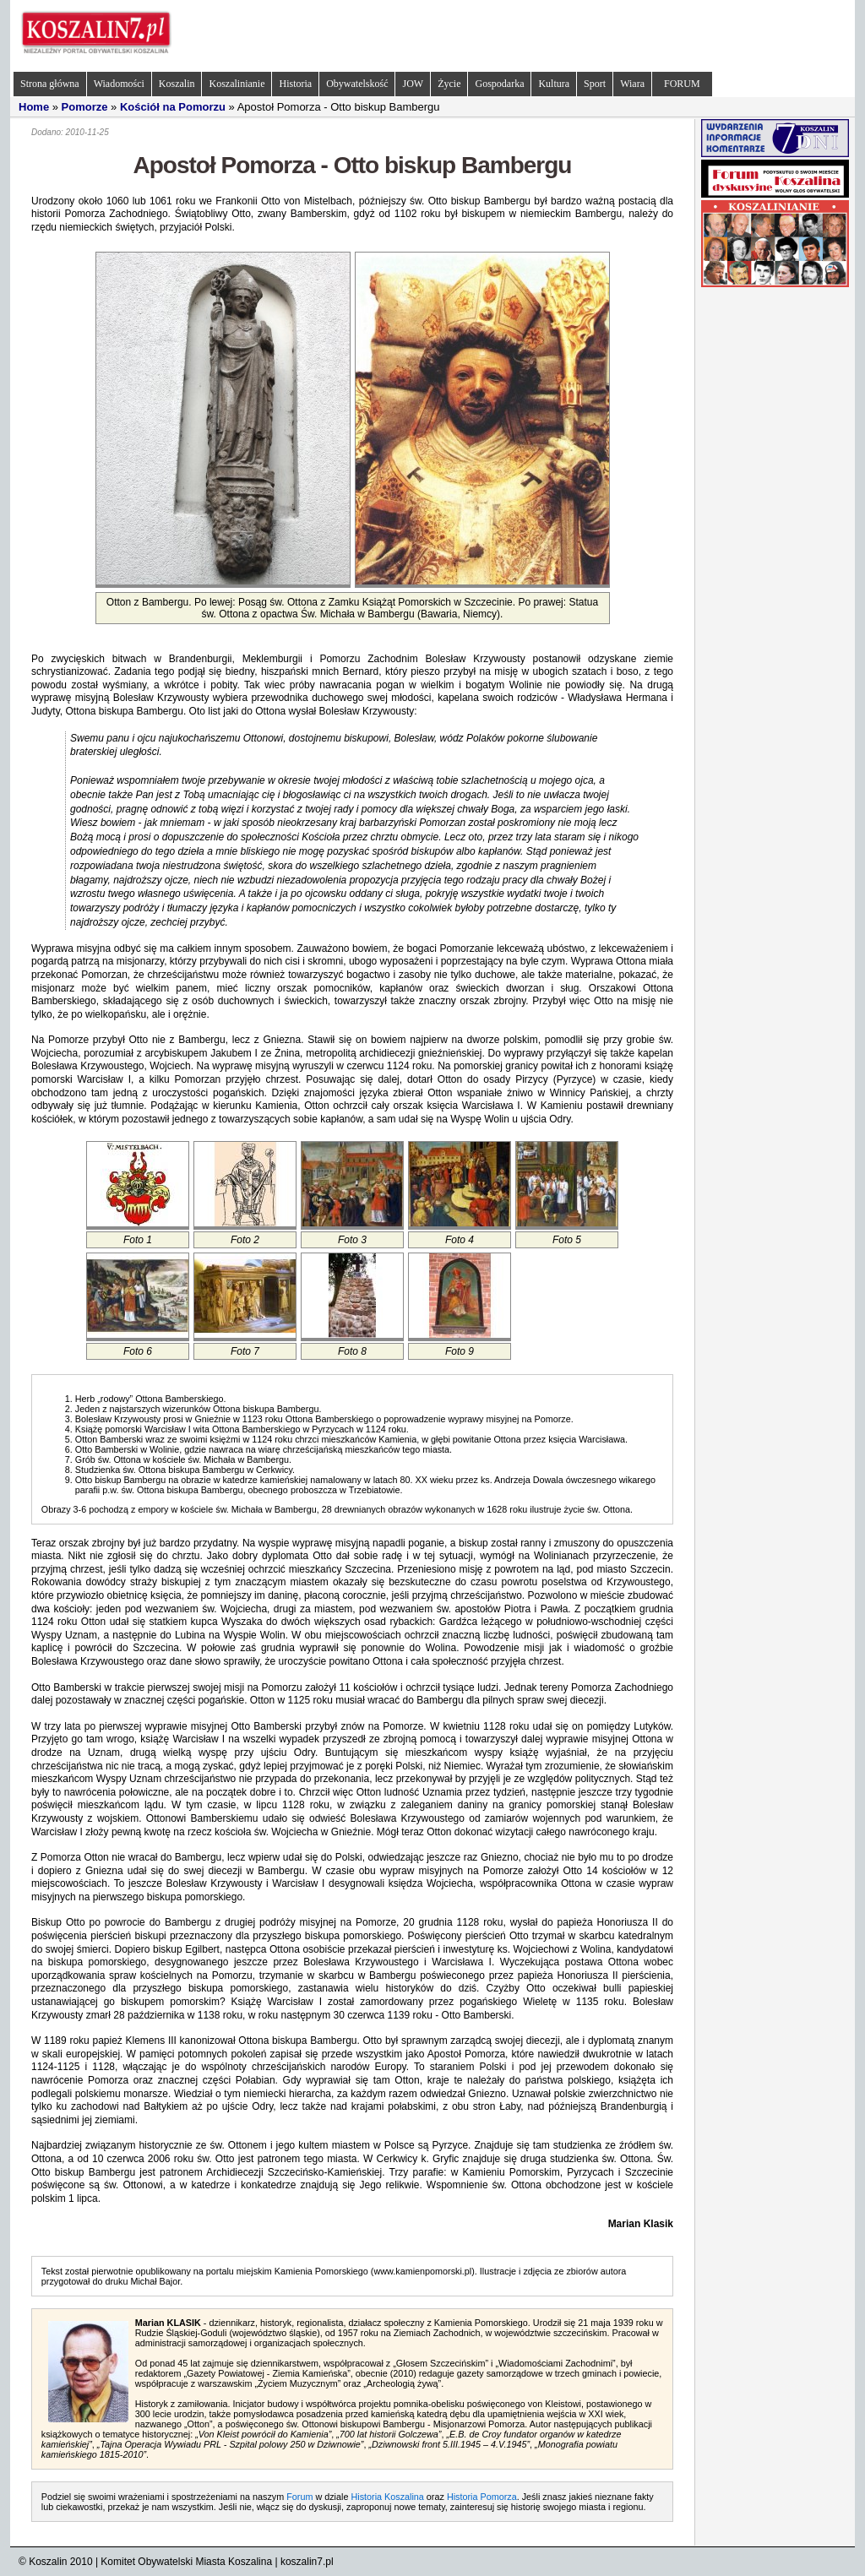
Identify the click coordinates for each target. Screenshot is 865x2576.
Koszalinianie (236, 84)
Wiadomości (119, 84)
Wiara (632, 84)
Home (34, 107)
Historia (295, 84)
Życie (449, 84)
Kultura (553, 84)
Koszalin (177, 84)
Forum (299, 2497)
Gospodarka (499, 84)
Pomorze (85, 107)
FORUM (682, 84)
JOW (412, 84)
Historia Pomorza (482, 2497)
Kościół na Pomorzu (173, 107)
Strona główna (49, 84)
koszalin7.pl (307, 2562)
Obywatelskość (357, 84)
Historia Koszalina (387, 2497)
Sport (595, 84)
